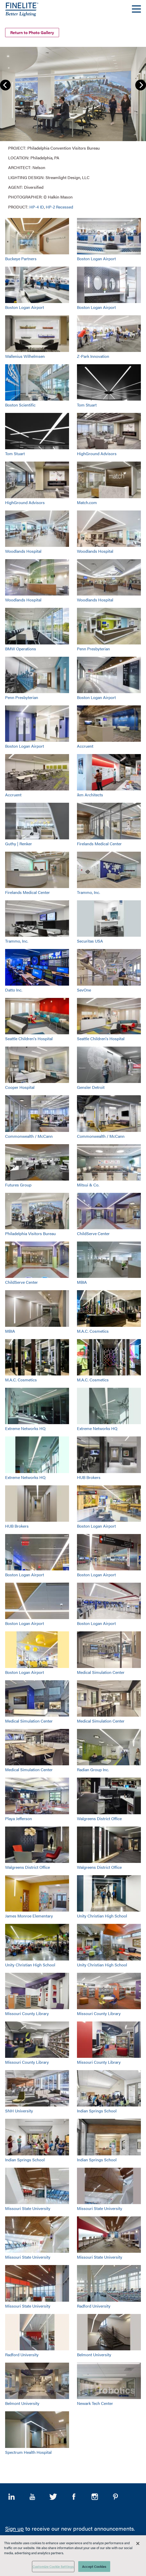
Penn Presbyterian (93, 648)
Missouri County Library (27, 2013)
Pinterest (115, 2496)
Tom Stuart (87, 405)
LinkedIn (11, 2496)
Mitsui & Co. (88, 1184)
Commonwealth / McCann (29, 1136)
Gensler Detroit (91, 1087)
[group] (73, 128)
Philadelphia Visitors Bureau (30, 1233)
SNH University (19, 2111)
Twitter (53, 2496)
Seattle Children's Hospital (29, 1038)
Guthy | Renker (18, 843)
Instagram (94, 2496)
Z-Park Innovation (93, 356)
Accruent (85, 746)
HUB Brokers (88, 1477)
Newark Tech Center (95, 2403)
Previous (5, 85)
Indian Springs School (97, 2111)
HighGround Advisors (97, 453)
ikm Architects (90, 795)
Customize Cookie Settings (53, 2566)
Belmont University (94, 2354)
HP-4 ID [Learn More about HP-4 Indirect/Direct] (36, 207)
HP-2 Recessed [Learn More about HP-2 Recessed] (59, 207)
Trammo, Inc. (88, 892)
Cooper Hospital (20, 1087)
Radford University (93, 2306)
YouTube (32, 2496)
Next (140, 85)
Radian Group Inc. (93, 1769)
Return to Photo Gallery (32, 32)
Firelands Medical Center (99, 843)
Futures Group (18, 1184)
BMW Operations (20, 648)
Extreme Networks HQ (25, 1428)
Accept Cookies (94, 2566)
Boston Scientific (20, 405)
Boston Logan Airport (96, 259)
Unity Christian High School (102, 1916)
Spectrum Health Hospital (28, 2452)
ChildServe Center (93, 1233)
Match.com (87, 502)
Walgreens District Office (99, 1818)
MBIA (82, 1282)
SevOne (84, 990)
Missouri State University (27, 2208)
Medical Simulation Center (101, 1672)
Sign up (14, 2528)
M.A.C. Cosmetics (93, 1331)
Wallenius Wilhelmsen (25, 356)
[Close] (137, 2543)
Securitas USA (90, 941)
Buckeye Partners (21, 259)
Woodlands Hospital (23, 551)
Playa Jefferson (18, 1818)
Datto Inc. (13, 990)
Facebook (74, 2496)
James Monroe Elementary (29, 1916)
